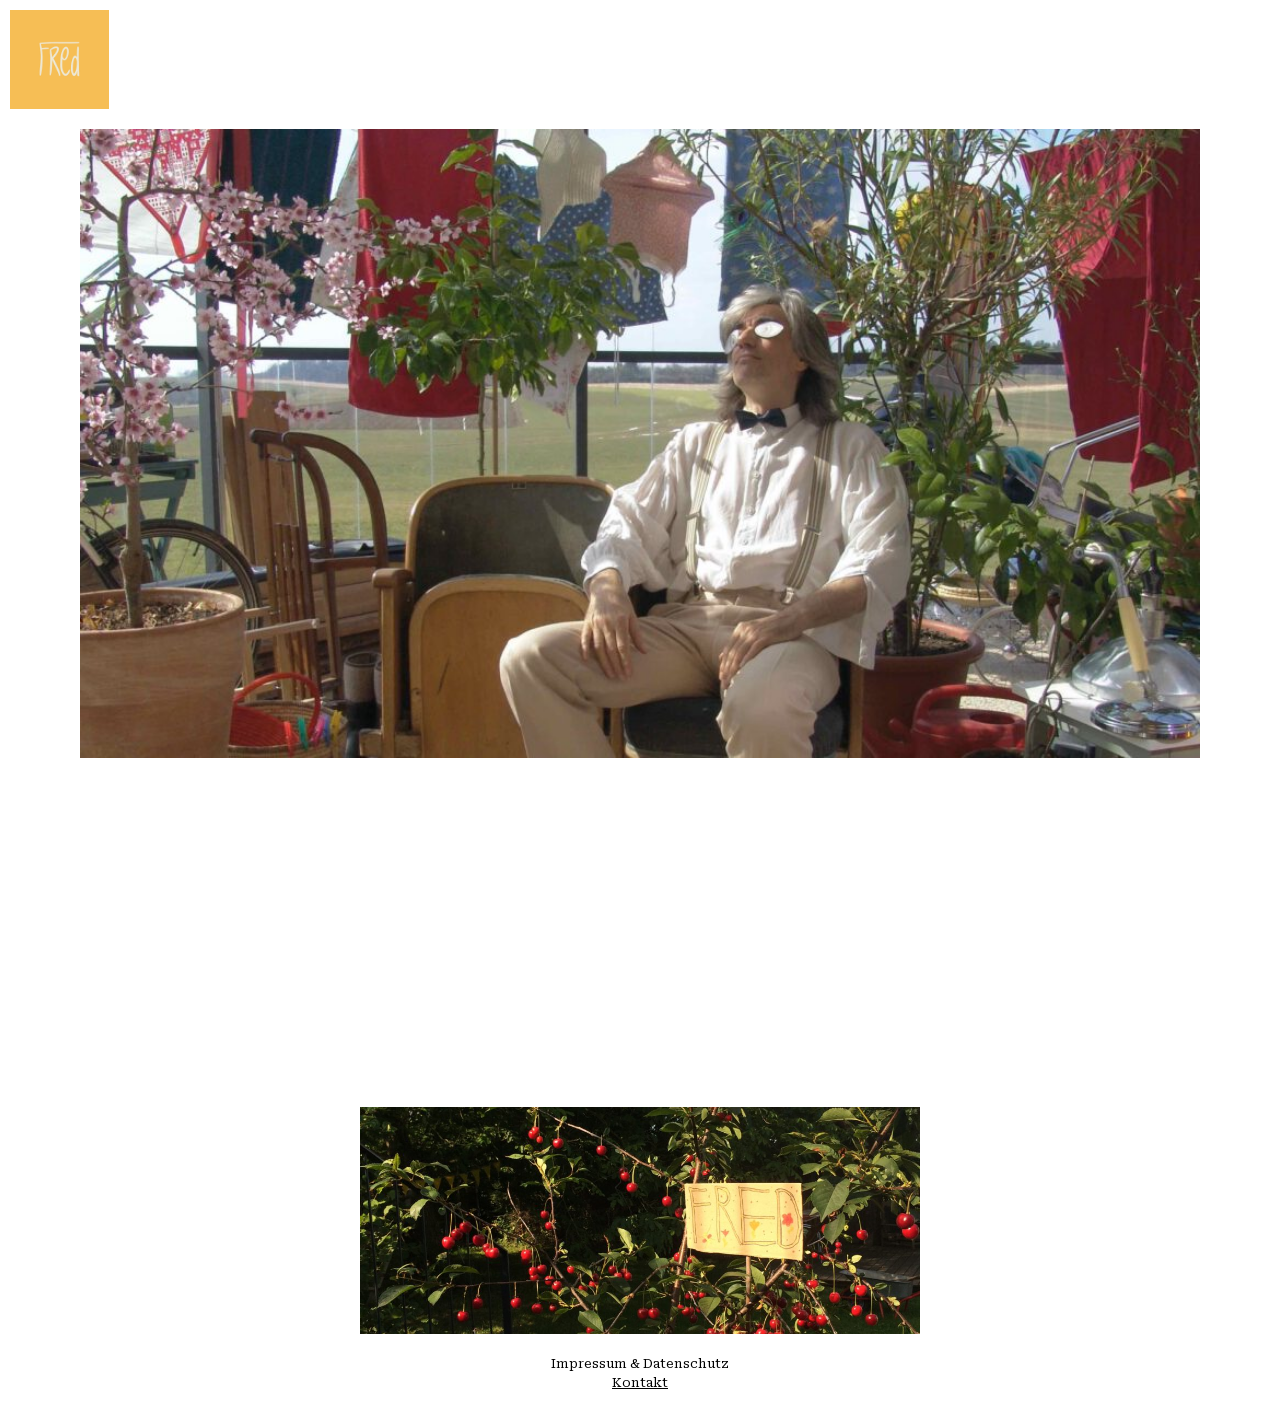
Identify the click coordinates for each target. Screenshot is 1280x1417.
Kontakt (640, 1382)
